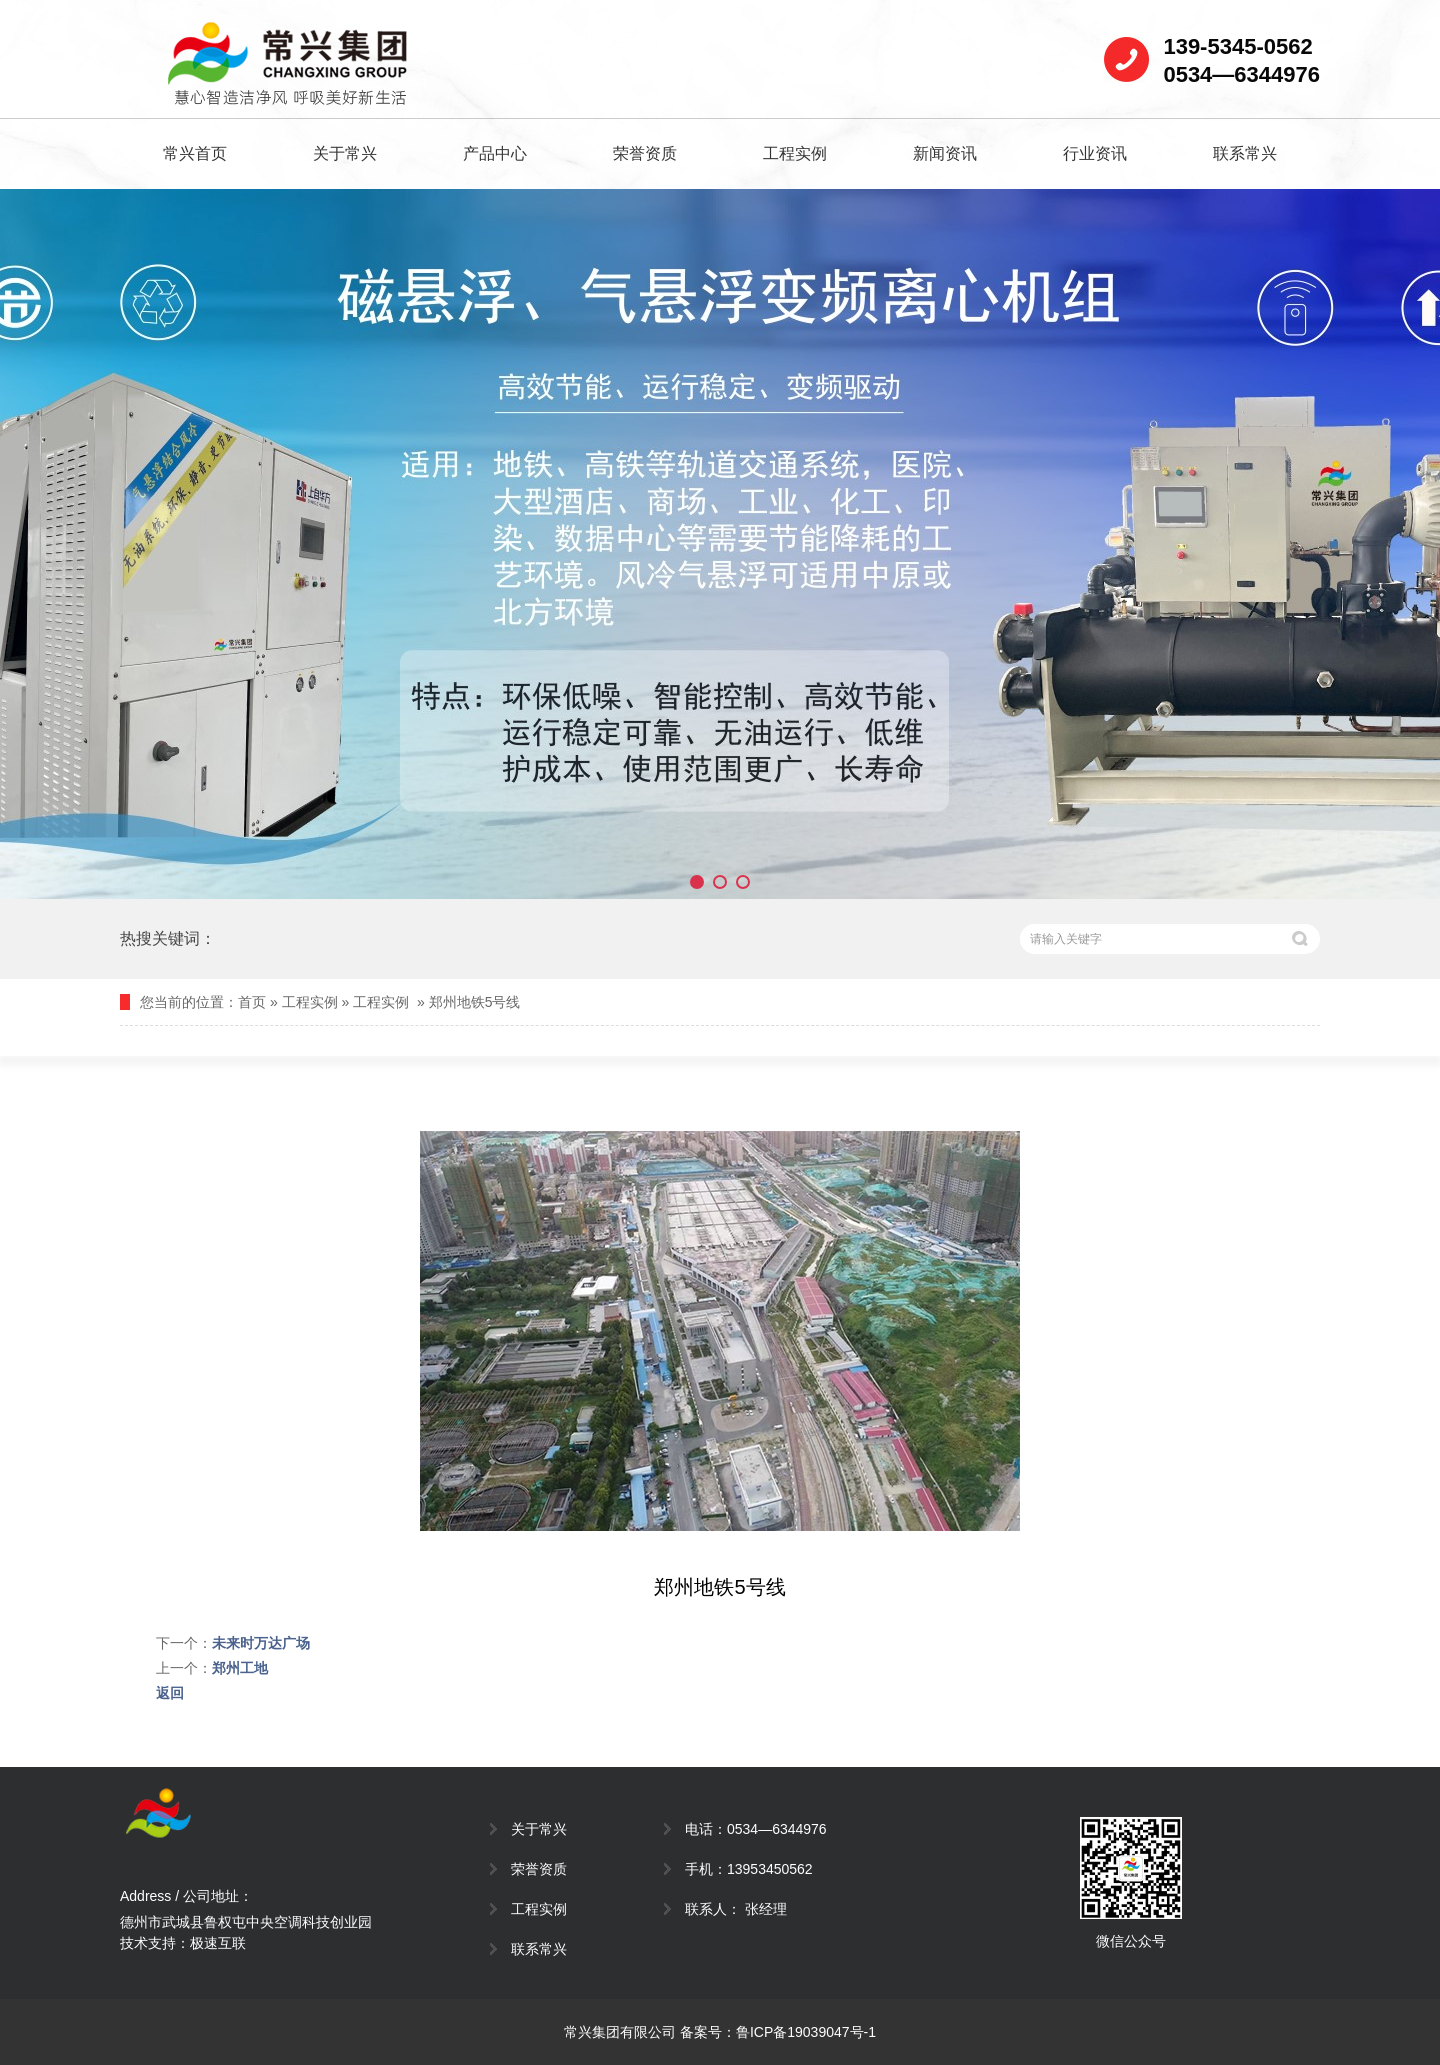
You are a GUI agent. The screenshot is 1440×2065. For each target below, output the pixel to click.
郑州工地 (240, 1668)
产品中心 (495, 153)
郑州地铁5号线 (475, 1002)
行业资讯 (1095, 153)
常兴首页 (195, 153)
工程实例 (795, 153)
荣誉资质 (645, 153)
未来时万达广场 (261, 1643)
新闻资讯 (945, 153)
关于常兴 (345, 153)
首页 (252, 1002)
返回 (170, 1693)
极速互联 (218, 1943)
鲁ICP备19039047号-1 (806, 2032)
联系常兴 (1245, 153)
